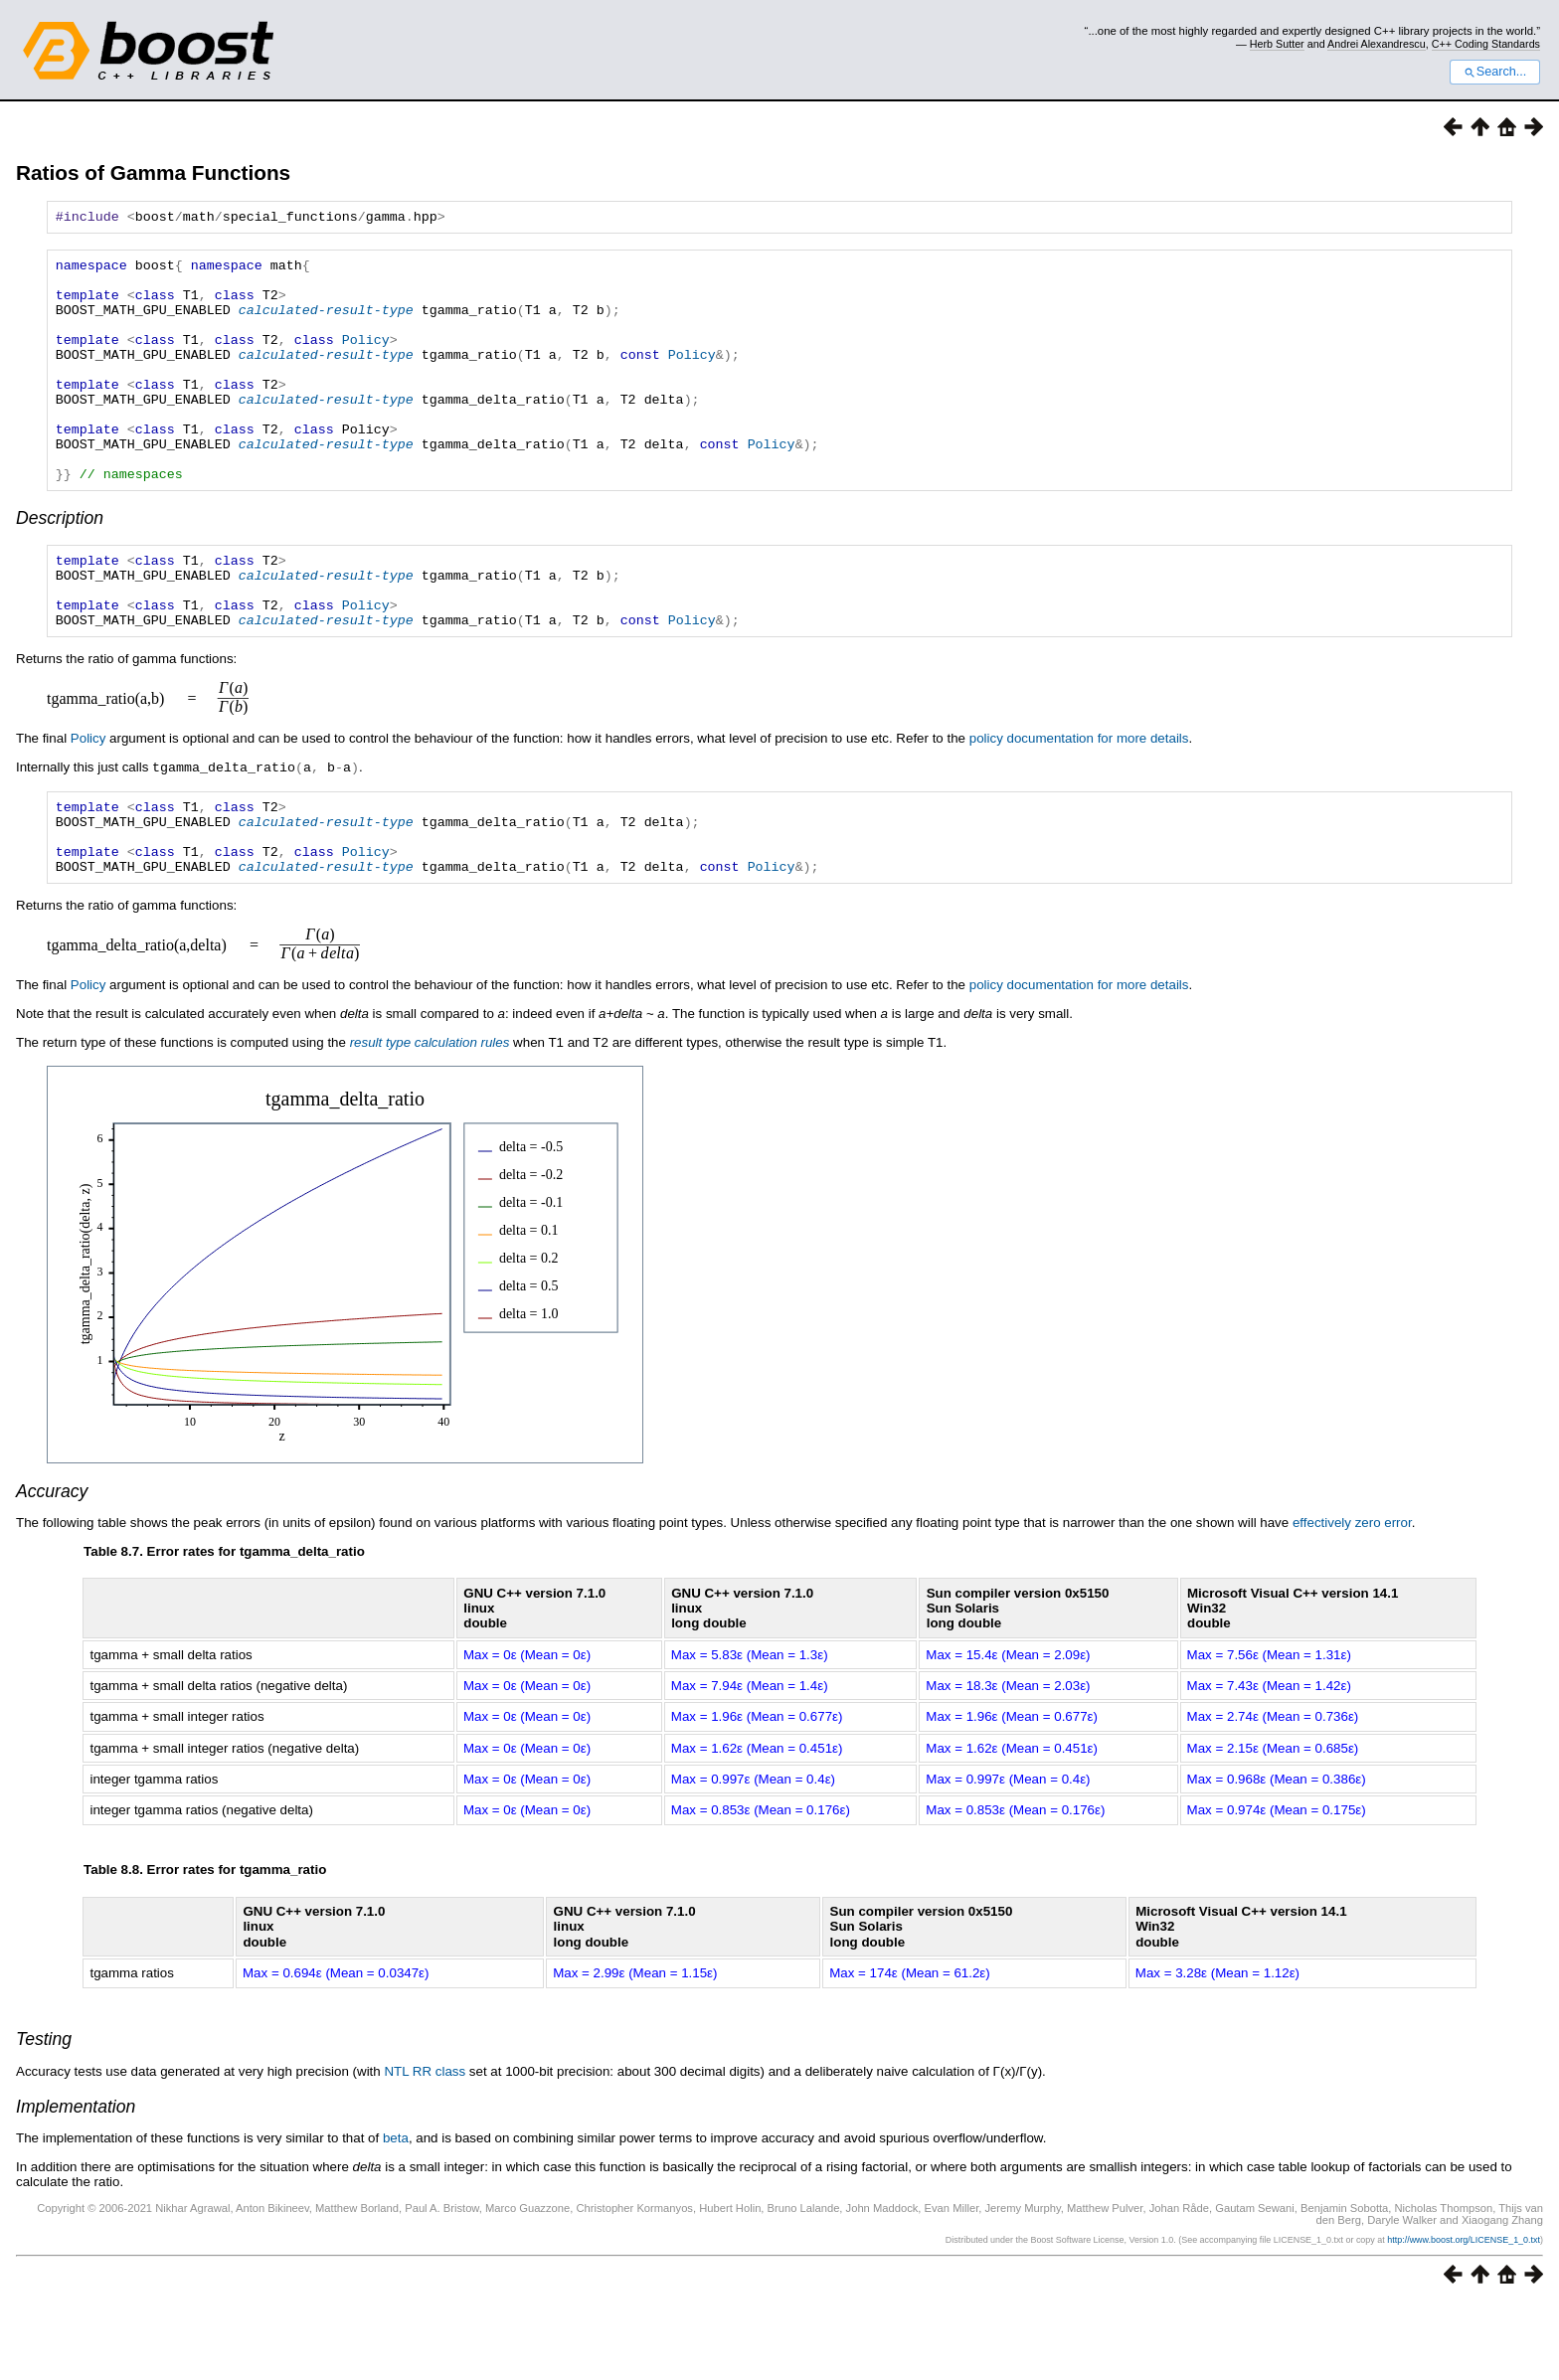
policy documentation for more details (1079, 800)
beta (396, 2214)
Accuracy (51, 1568)
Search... (1495, 72)
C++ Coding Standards (1486, 44)
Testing (44, 2115)
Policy (366, 360)
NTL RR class (424, 2147)
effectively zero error (1352, 1599)
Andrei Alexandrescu (1376, 44)
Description (59, 566)
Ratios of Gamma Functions (153, 172)
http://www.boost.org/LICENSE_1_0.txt (1463, 2316)
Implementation (75, 2183)
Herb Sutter (1277, 44)
